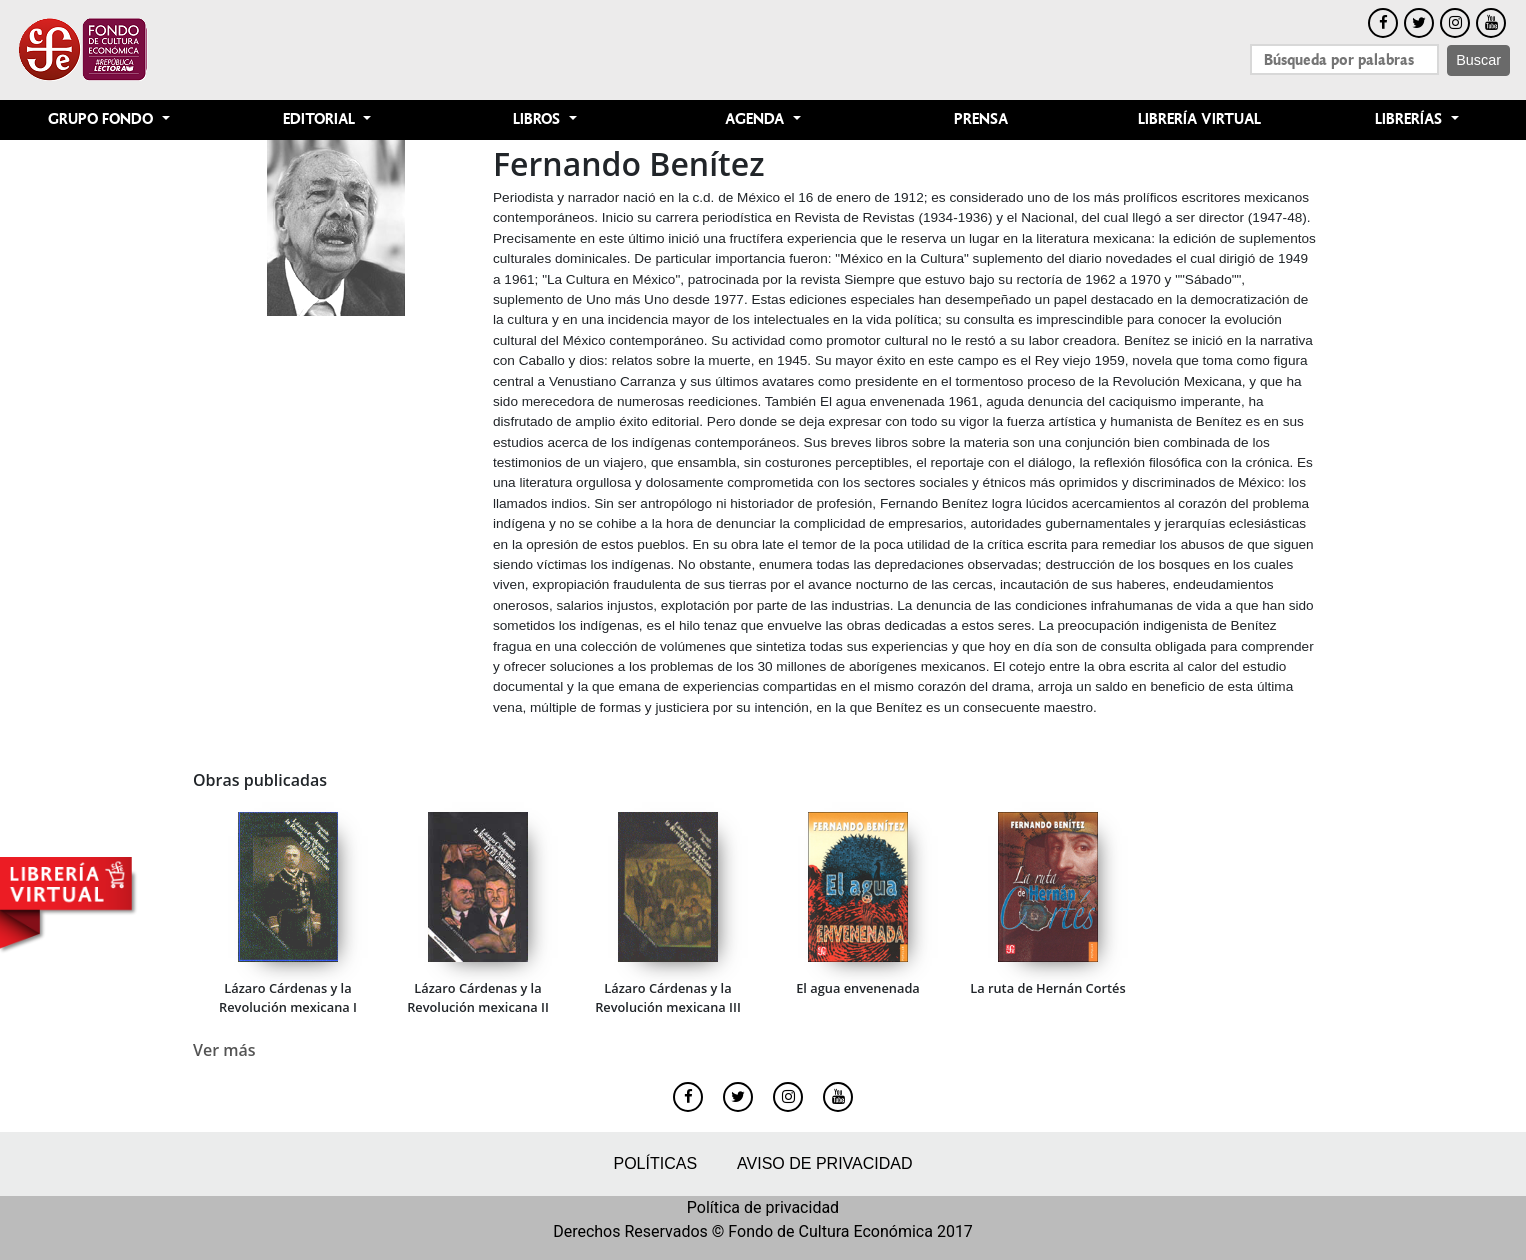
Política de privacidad (763, 1207)
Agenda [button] (756, 119)
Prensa (981, 119)
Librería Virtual (1199, 119)
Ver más (224, 1050)
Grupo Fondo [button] (102, 119)
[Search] (1344, 59)
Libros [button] (538, 119)
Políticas (655, 1163)
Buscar (1478, 60)
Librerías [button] (1410, 119)
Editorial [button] (321, 119)
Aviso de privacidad (824, 1163)
